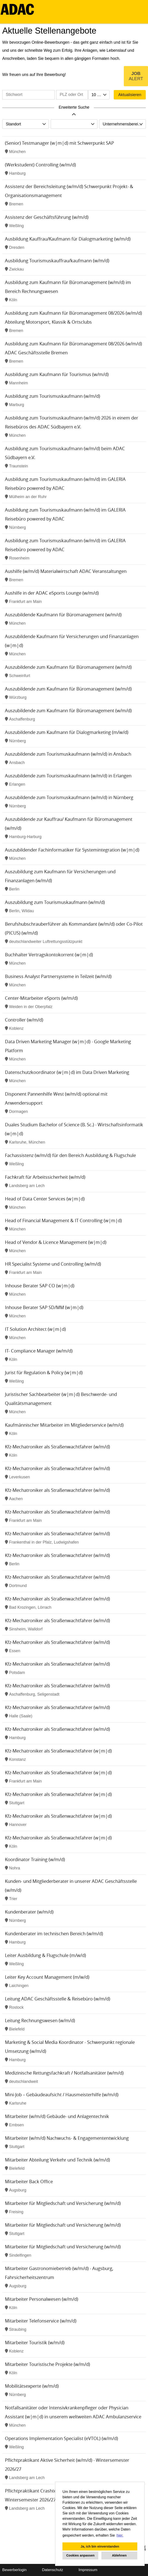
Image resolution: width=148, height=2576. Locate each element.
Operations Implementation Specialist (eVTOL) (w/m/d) (61, 2438)
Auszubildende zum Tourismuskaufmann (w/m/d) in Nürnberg (69, 797)
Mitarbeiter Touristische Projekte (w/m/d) (47, 2364)
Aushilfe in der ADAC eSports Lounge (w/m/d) (52, 593)
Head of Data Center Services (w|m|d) (45, 1199)
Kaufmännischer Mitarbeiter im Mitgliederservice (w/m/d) (64, 1425)
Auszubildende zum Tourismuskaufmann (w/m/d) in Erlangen (68, 776)
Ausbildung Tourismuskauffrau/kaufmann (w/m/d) (57, 261)
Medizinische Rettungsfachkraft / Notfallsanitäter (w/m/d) (64, 2073)
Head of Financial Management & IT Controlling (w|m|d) (63, 1220)
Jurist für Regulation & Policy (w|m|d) (44, 1373)
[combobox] (98, 94)
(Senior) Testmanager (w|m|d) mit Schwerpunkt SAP (59, 143)
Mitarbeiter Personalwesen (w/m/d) (41, 2299)
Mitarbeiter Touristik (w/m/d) (34, 2342)
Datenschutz (52, 2570)
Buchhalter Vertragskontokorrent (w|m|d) (49, 955)
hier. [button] (120, 2535)
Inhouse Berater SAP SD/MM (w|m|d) (44, 1307)
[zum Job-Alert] (136, 76)
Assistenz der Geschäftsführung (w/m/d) (46, 217)
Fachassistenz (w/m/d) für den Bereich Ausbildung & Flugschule (70, 1155)
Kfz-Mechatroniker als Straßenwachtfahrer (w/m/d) (57, 1447)
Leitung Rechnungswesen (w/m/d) (40, 2020)
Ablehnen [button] (119, 2555)
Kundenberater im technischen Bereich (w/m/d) (54, 1934)
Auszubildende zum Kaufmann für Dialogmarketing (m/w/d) (66, 732)
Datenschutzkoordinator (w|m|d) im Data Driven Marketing (67, 1072)
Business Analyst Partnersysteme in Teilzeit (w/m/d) (58, 976)
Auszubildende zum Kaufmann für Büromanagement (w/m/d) (68, 667)
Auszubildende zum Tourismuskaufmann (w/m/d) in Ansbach (68, 754)
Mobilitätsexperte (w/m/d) (32, 2386)
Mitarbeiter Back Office (29, 2181)
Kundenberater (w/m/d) (29, 1912)
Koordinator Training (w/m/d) (35, 1859)
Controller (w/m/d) (24, 1020)
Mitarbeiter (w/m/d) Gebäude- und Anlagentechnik (57, 2116)
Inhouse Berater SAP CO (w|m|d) (39, 1286)
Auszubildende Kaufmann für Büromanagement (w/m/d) (63, 615)
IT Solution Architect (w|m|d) (35, 1329)
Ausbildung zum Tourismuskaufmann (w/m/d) (52, 396)
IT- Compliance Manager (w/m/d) (39, 1351)
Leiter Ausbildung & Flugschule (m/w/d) (45, 1955)
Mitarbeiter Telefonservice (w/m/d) (40, 2321)
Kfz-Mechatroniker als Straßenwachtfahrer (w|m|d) (58, 1751)
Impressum (88, 2570)
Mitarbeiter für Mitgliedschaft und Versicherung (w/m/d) (63, 2203)
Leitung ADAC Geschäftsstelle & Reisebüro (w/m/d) (57, 1999)
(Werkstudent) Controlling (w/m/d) (40, 165)
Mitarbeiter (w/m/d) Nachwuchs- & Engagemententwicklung (67, 2138)
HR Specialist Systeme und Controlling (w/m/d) (53, 1264)
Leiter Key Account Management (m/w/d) (47, 1977)
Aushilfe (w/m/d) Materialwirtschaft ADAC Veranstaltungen (66, 571)
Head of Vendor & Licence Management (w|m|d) (55, 1242)
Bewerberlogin (14, 2570)
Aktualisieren (129, 94)
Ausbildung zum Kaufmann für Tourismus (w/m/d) (57, 374)
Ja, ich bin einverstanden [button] (100, 2546)
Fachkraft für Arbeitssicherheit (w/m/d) (45, 1177)
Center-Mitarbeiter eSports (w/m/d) (41, 998)
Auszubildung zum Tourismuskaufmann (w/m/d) (55, 902)
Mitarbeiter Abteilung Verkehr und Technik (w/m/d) (57, 2160)
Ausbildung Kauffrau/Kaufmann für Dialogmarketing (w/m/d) (68, 239)
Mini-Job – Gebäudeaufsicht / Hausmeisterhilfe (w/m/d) (61, 2095)
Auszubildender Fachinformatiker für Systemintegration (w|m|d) (72, 850)
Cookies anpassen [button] (80, 2555)
